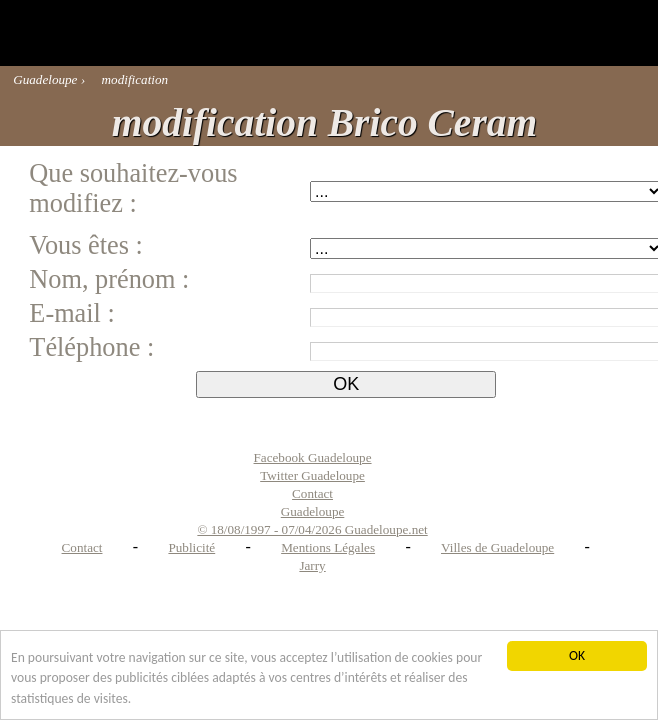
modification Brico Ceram (324, 123)
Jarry (312, 565)
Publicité (191, 547)
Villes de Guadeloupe (497, 547)
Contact (82, 547)
